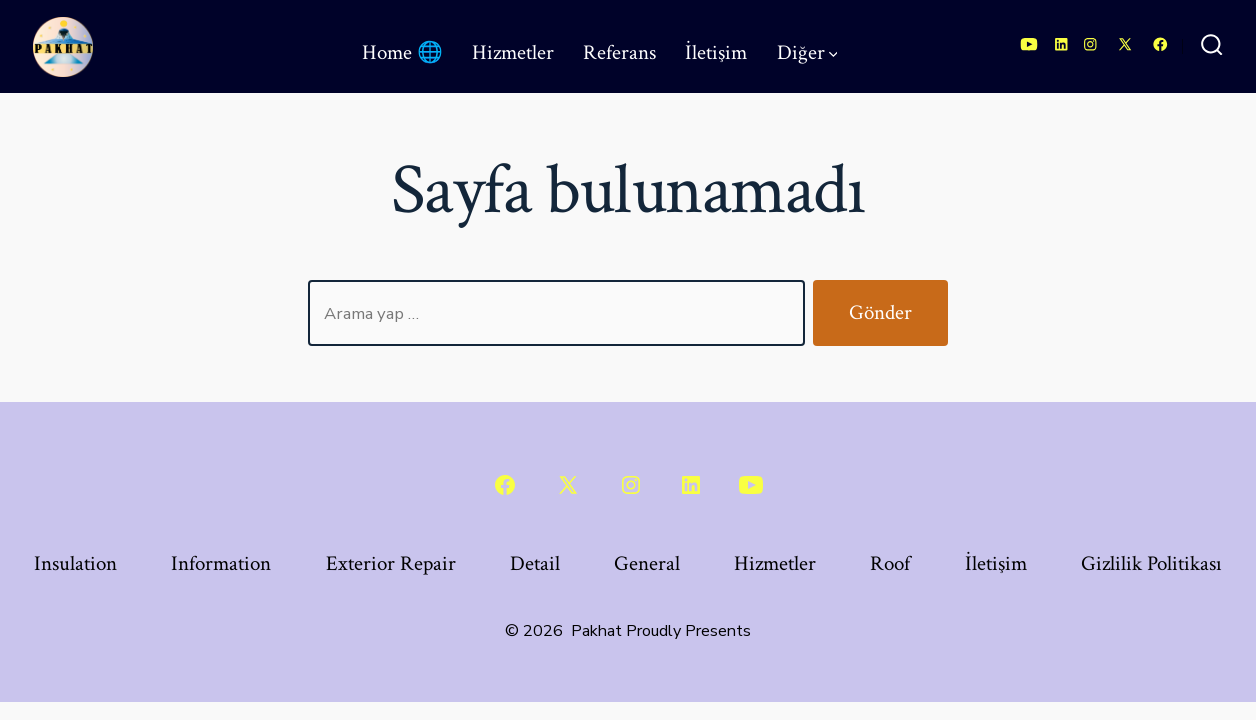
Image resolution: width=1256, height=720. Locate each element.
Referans (619, 52)
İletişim (716, 52)
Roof (890, 563)
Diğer (807, 52)
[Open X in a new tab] (1125, 44)
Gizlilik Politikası (1151, 563)
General (647, 563)
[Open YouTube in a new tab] (1029, 44)
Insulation (75, 563)
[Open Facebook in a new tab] (1160, 44)
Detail (535, 563)
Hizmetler (513, 52)
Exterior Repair (391, 563)
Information (221, 563)
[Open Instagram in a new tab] (1090, 44)
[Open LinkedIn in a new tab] (1061, 44)
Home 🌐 (402, 52)
